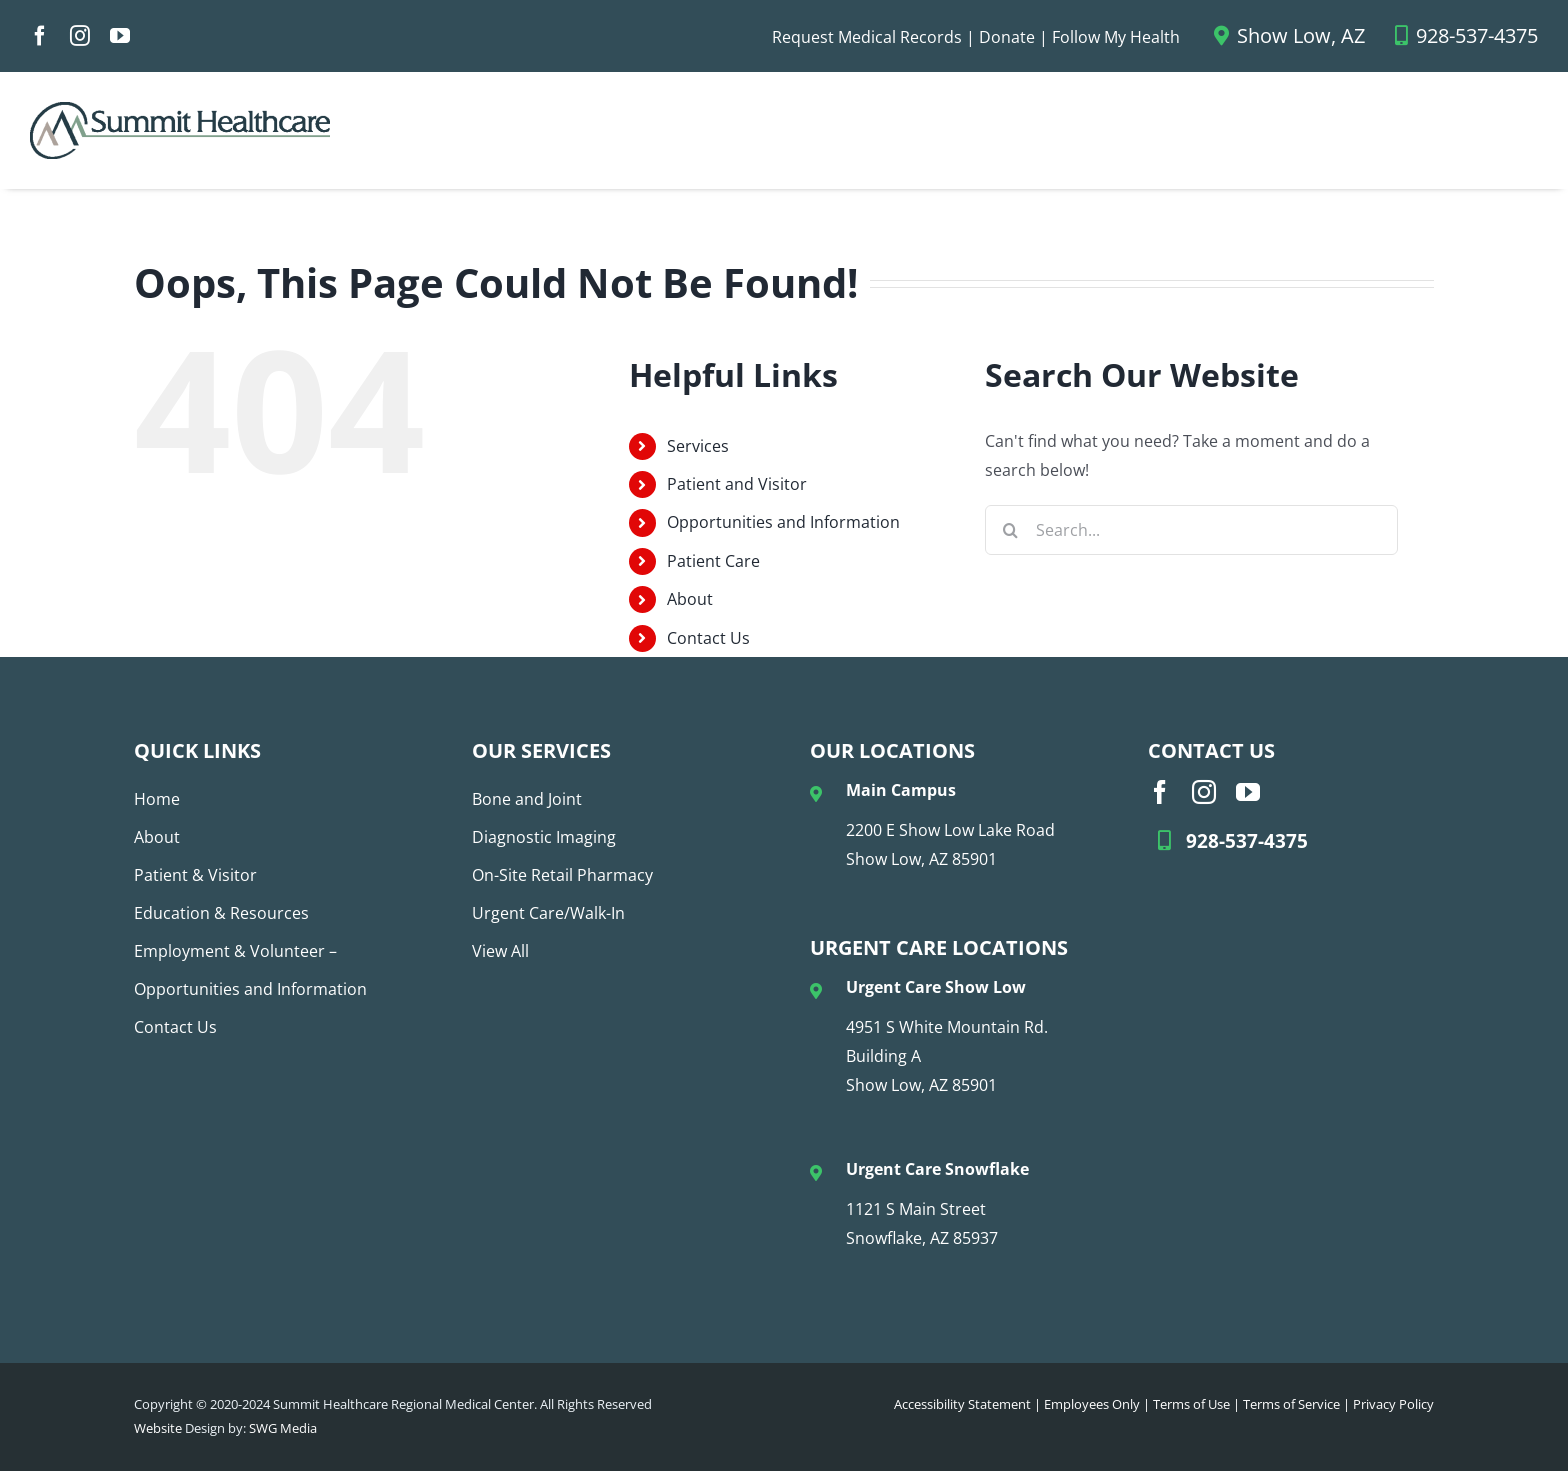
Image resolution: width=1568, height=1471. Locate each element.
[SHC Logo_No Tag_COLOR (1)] (180, 110)
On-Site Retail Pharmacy (562, 875)
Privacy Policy (1393, 1404)
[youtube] (120, 36)
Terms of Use (1191, 1404)
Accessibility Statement (962, 1404)
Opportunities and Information (783, 522)
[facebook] (40, 36)
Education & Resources (221, 913)
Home (157, 799)
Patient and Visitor (737, 484)
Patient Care (713, 561)
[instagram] (80, 36)
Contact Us (708, 638)
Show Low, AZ (1289, 35)
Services (698, 446)
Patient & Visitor (195, 875)
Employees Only (1092, 1404)
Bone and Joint (527, 799)
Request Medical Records (867, 37)
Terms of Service (1291, 1404)
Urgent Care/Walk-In (548, 913)
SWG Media (283, 1428)
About (690, 599)
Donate (1007, 37)
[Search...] (1191, 530)
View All (500, 951)
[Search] (1010, 530)
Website (158, 1428)
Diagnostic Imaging (544, 837)
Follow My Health (1116, 37)
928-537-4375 (1466, 35)
